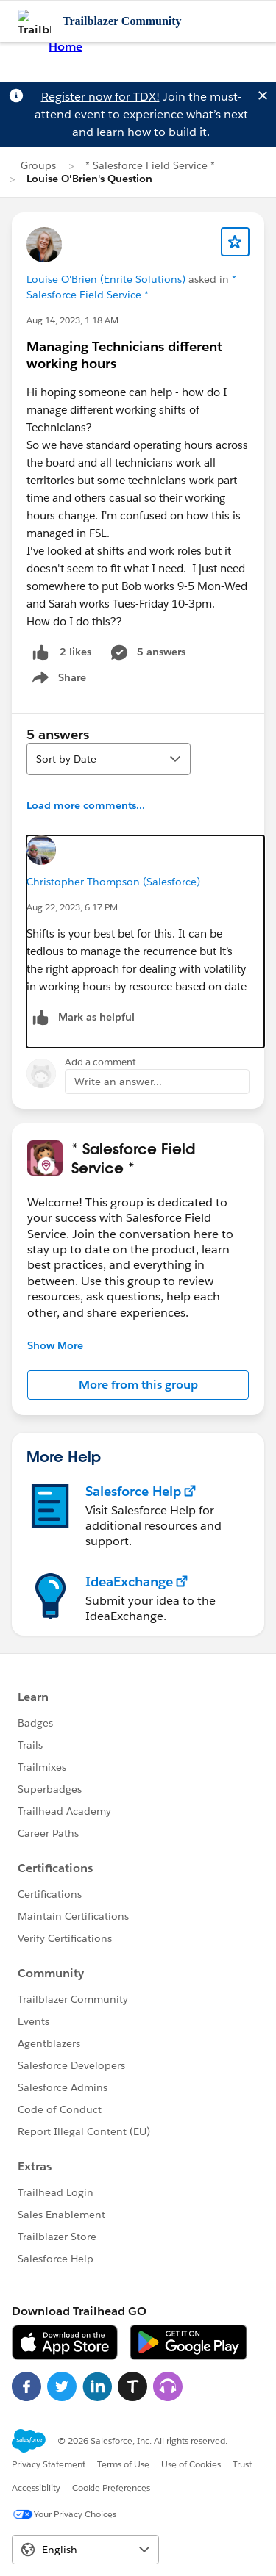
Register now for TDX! (100, 96)
